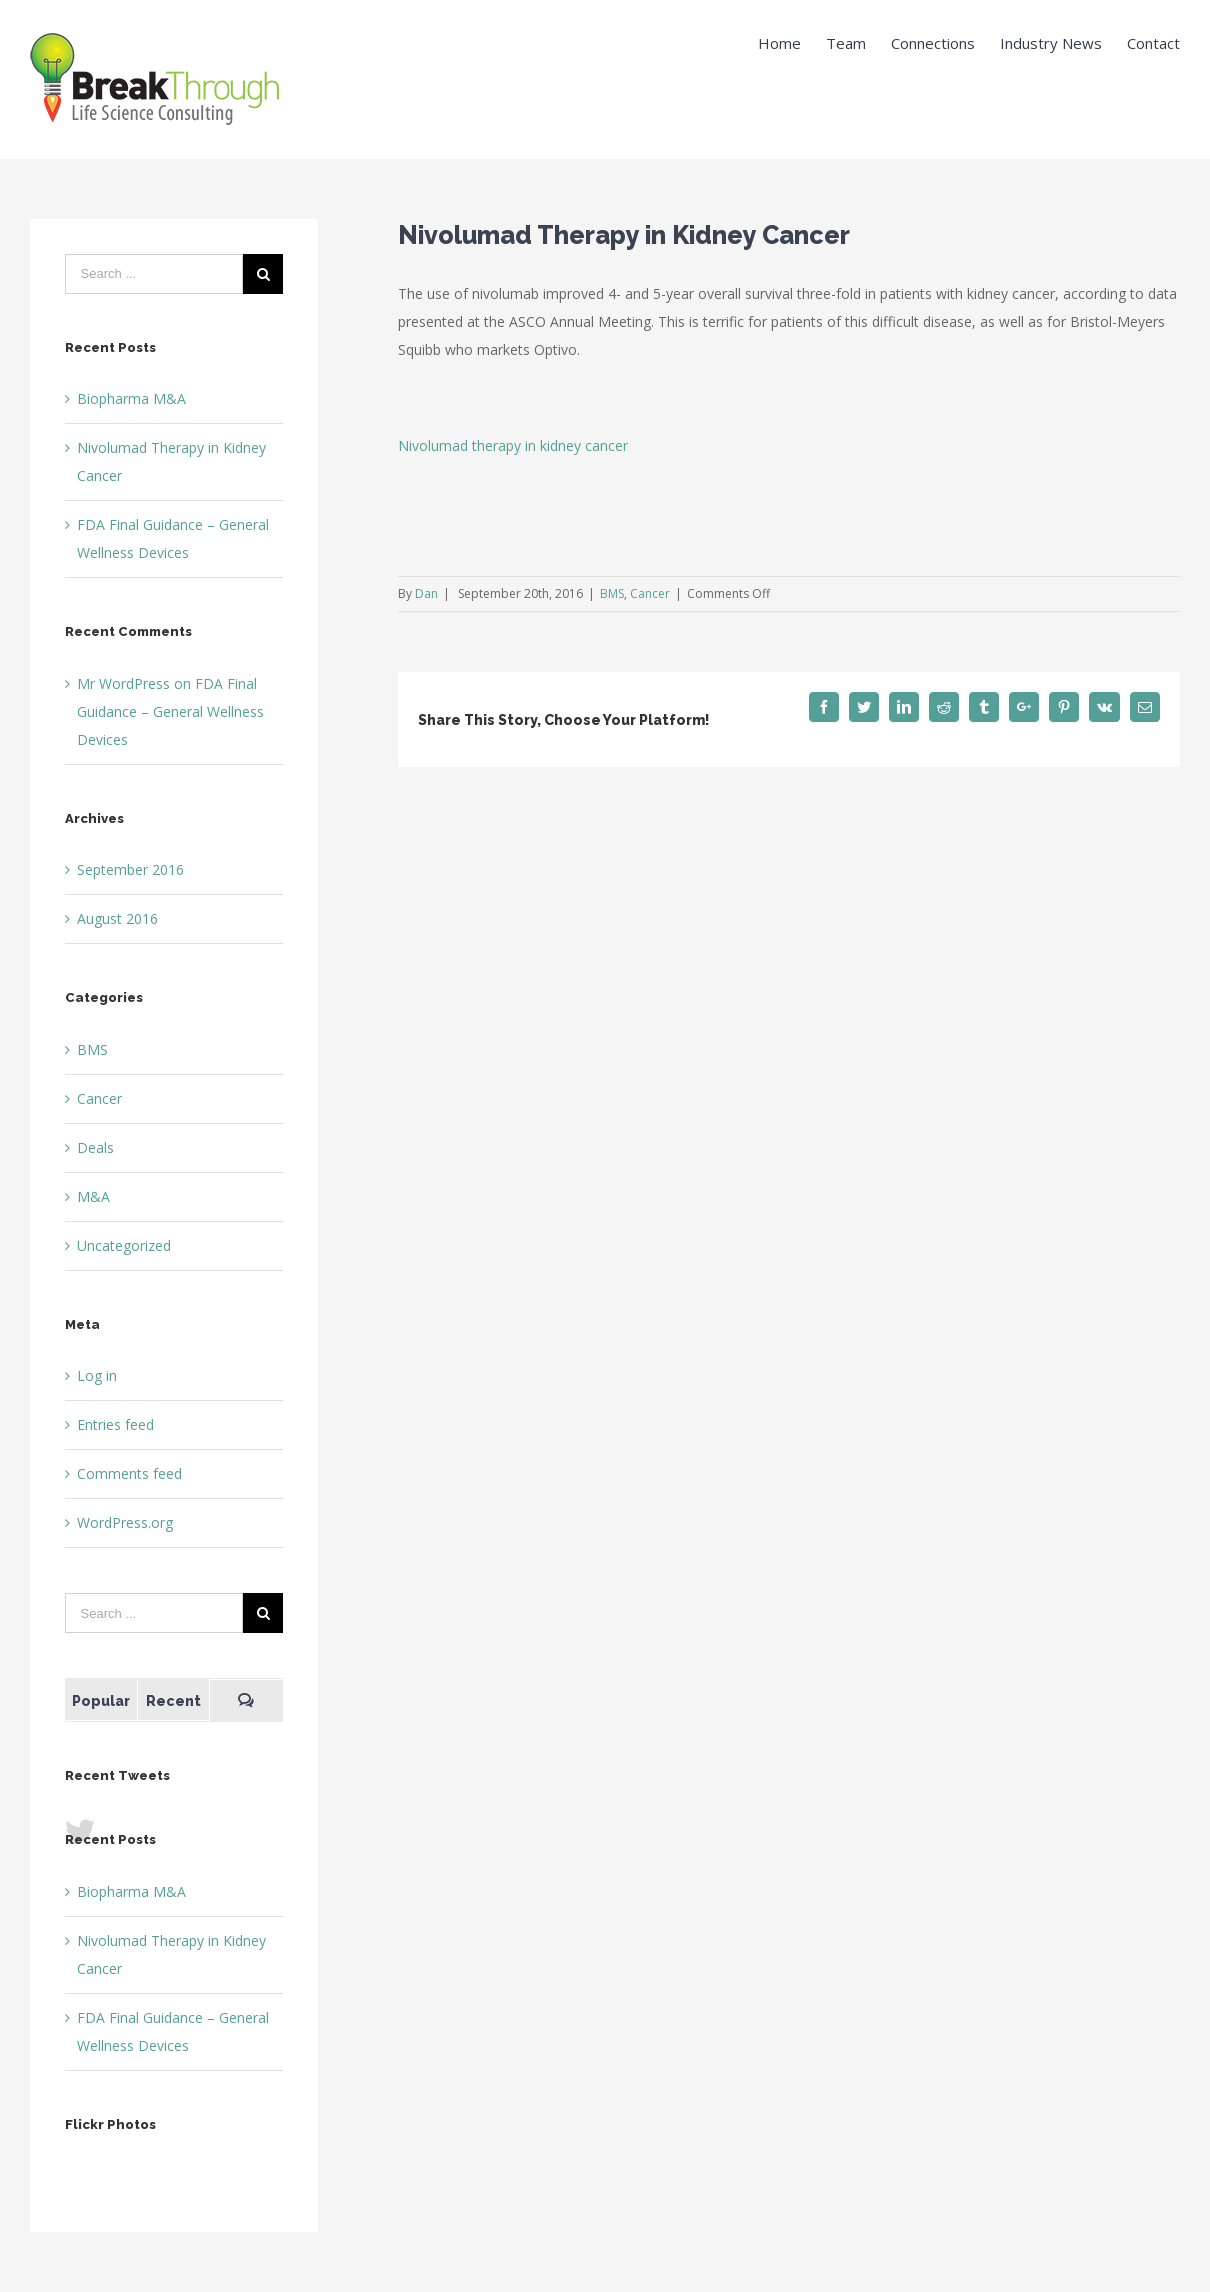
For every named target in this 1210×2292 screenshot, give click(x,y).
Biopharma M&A (131, 398)
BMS (612, 593)
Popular (101, 1701)
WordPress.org (125, 1522)
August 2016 (117, 918)
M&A (93, 1196)
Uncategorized (124, 1245)
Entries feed (115, 1424)
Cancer (650, 593)
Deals (95, 1147)
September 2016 (130, 869)
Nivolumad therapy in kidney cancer (513, 445)
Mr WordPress (123, 683)
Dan (426, 593)
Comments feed (129, 1473)
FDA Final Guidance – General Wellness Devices (170, 711)
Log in (97, 1375)
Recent (173, 1701)
